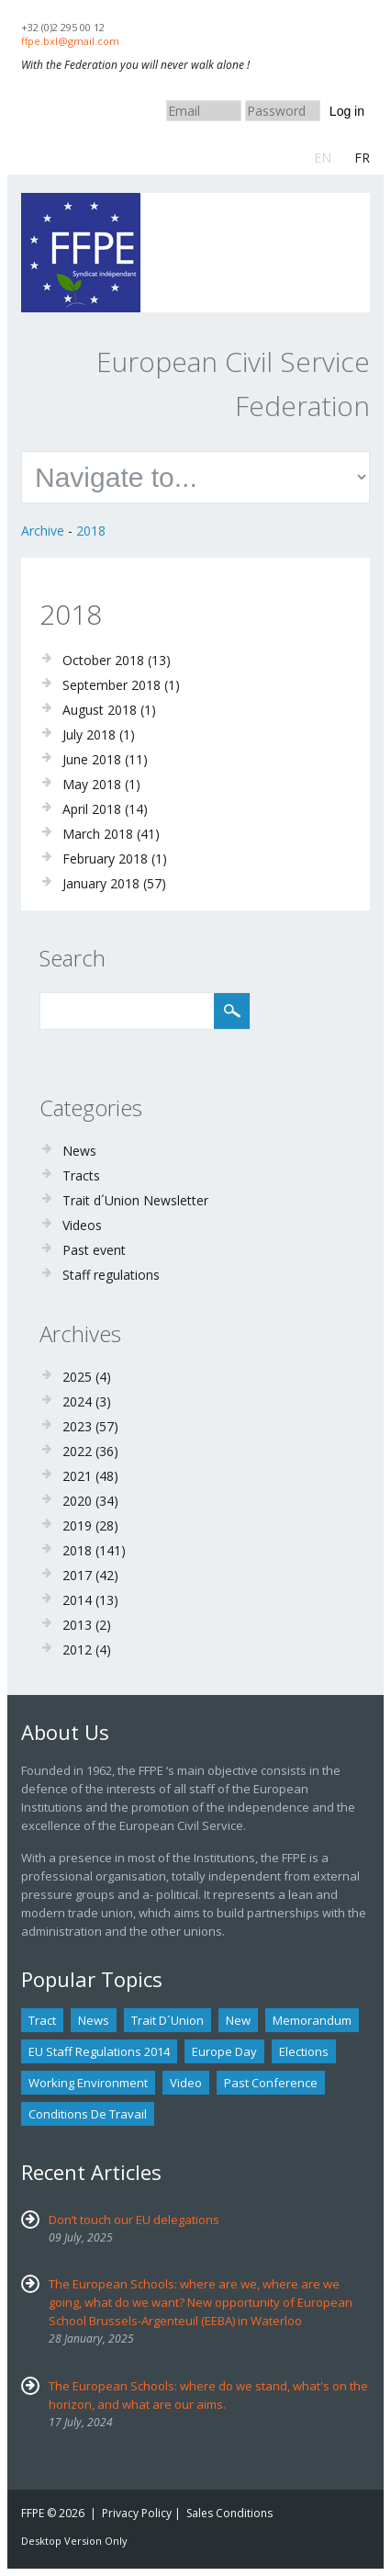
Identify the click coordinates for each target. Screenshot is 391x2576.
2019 (77, 1525)
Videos (82, 1225)
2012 (77, 1649)
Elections (304, 2051)
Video (186, 2082)
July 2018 (89, 734)
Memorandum (312, 2020)
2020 (77, 1500)
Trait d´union (167, 2020)
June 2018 (91, 759)
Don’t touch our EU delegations (134, 2219)
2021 (77, 1476)
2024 (77, 1401)
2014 (77, 1600)
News (79, 1150)
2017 (77, 1575)
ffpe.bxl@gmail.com (70, 41)
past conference (271, 2082)
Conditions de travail (87, 2114)
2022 (77, 1451)
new (238, 2020)
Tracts (81, 1175)
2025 (77, 1376)
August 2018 (99, 709)
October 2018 (103, 660)
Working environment (88, 2082)
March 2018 (97, 833)
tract (42, 2020)
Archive (42, 530)
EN (322, 157)
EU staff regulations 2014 (99, 2051)
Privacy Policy (137, 2513)
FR (362, 157)
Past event (94, 1250)
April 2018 (91, 809)
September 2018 (111, 685)
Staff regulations (111, 1274)
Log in (347, 111)
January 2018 (101, 883)
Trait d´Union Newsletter (135, 1200)
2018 (91, 530)
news (93, 2020)
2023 (77, 1426)
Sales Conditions (229, 2513)
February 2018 (105, 858)
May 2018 (91, 784)
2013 (77, 1624)
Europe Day (224, 2051)
